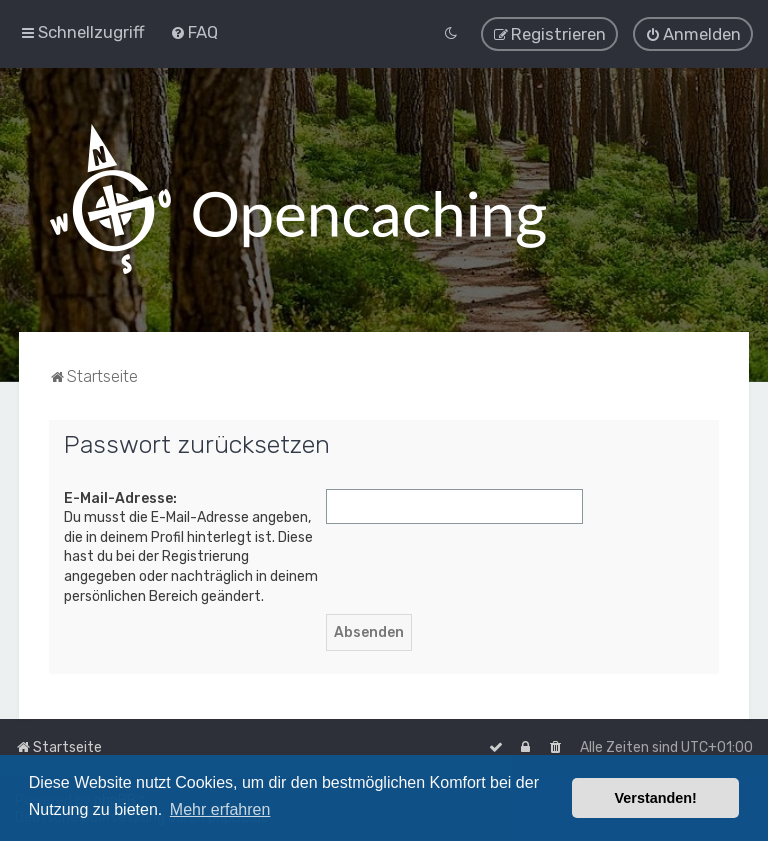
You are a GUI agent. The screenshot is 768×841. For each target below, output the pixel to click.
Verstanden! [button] (656, 798)
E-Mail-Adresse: (120, 497)
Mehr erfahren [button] (220, 809)
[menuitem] (194, 32)
